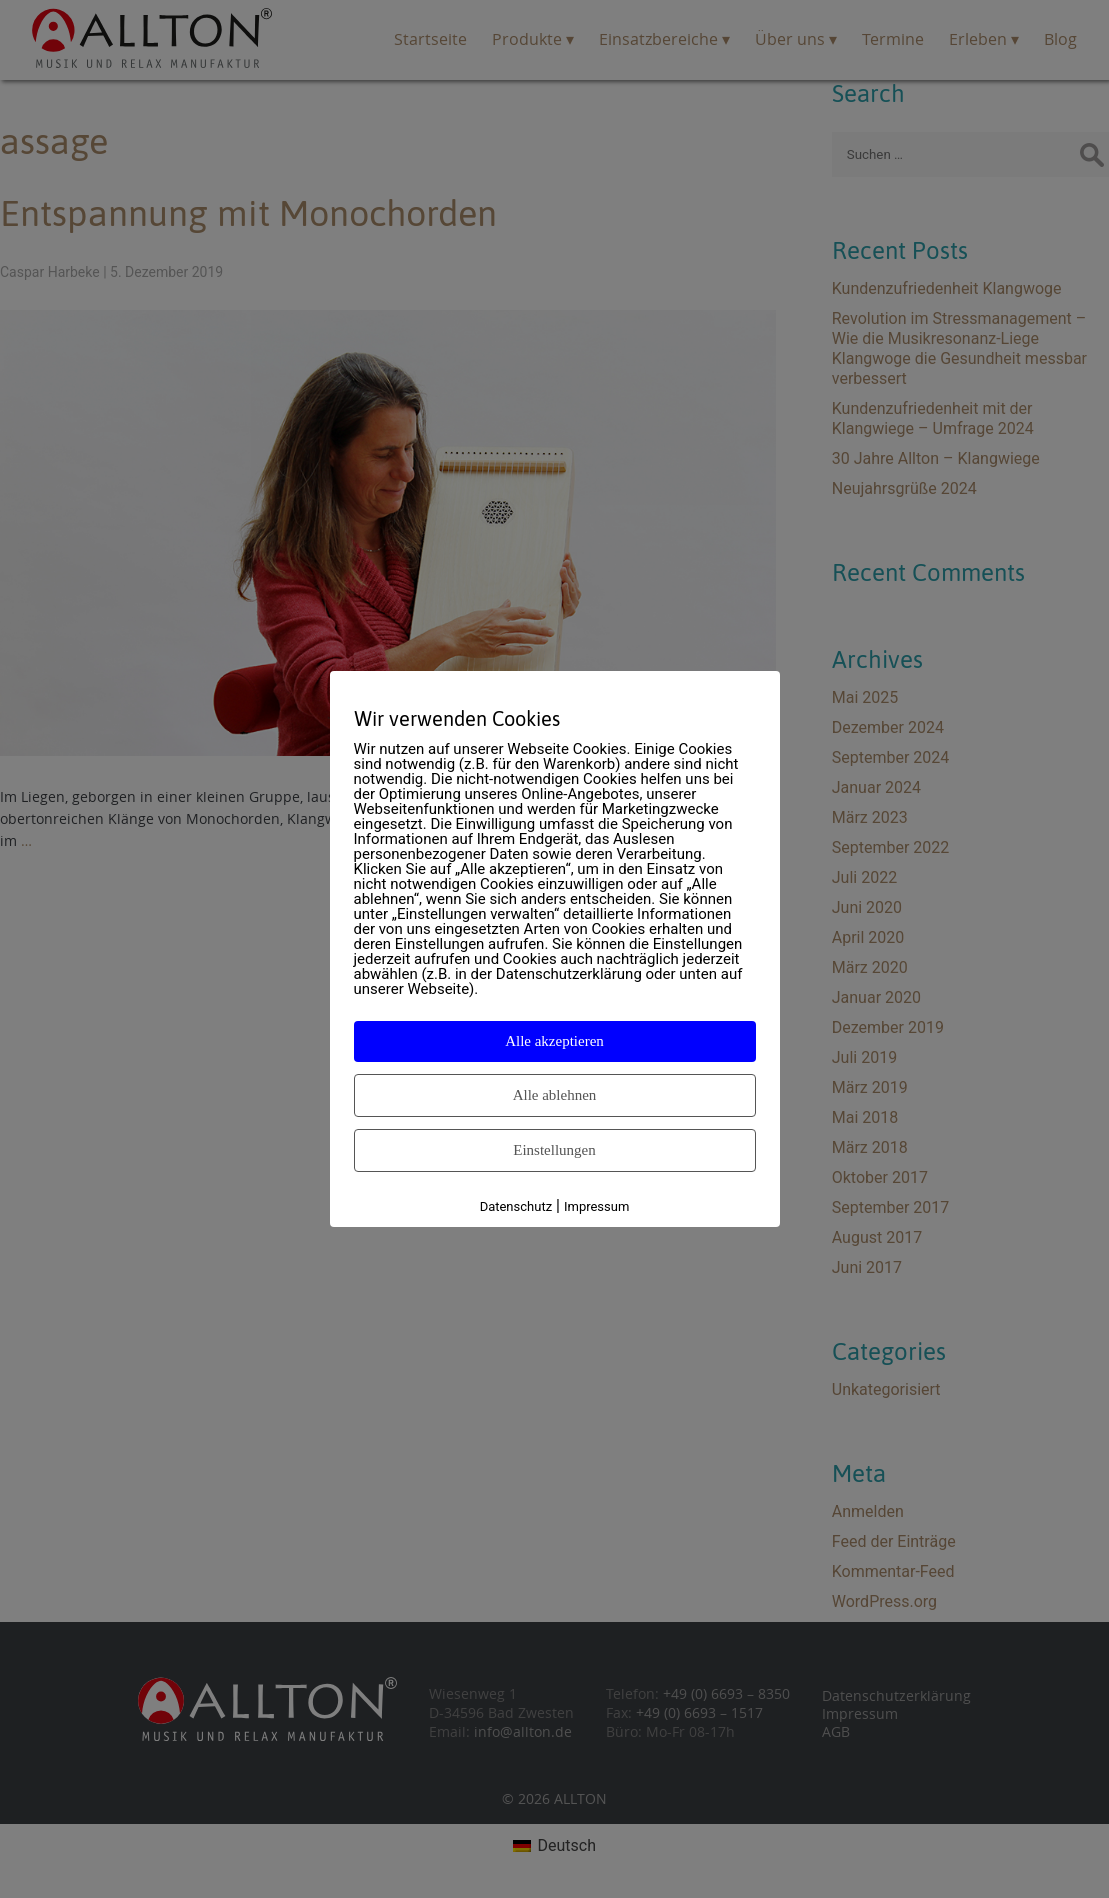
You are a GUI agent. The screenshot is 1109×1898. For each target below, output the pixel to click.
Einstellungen (554, 1150)
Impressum (596, 1206)
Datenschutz (516, 1206)
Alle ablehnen (555, 1095)
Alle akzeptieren (554, 1041)
